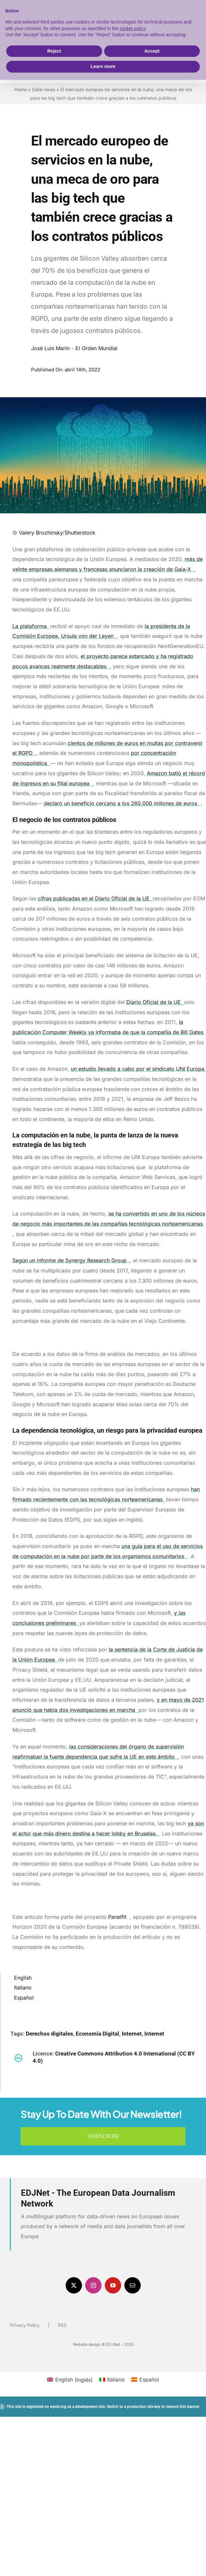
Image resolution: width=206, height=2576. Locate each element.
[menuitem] (23, 1977)
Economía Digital (97, 2033)
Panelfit (119, 1917)
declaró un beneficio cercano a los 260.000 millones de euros (122, 803)
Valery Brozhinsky (41, 532)
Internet (132, 2033)
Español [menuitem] (24, 1997)
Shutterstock (81, 532)
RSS (62, 2325)
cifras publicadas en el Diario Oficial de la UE (95, 898)
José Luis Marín (50, 348)
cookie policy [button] (132, 28)
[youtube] (113, 2285)
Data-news (43, 89)
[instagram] (93, 2285)
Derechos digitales (49, 2033)
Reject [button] (54, 51)
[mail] (132, 2285)
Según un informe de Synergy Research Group (71, 1260)
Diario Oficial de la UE (155, 1002)
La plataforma (31, 626)
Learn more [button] (102, 66)
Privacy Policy (25, 2325)
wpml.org (58, 2406)
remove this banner (182, 2406)
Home (20, 89)
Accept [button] (152, 51)
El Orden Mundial (96, 348)
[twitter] (74, 2285)
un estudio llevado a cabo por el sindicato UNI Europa (138, 1069)
